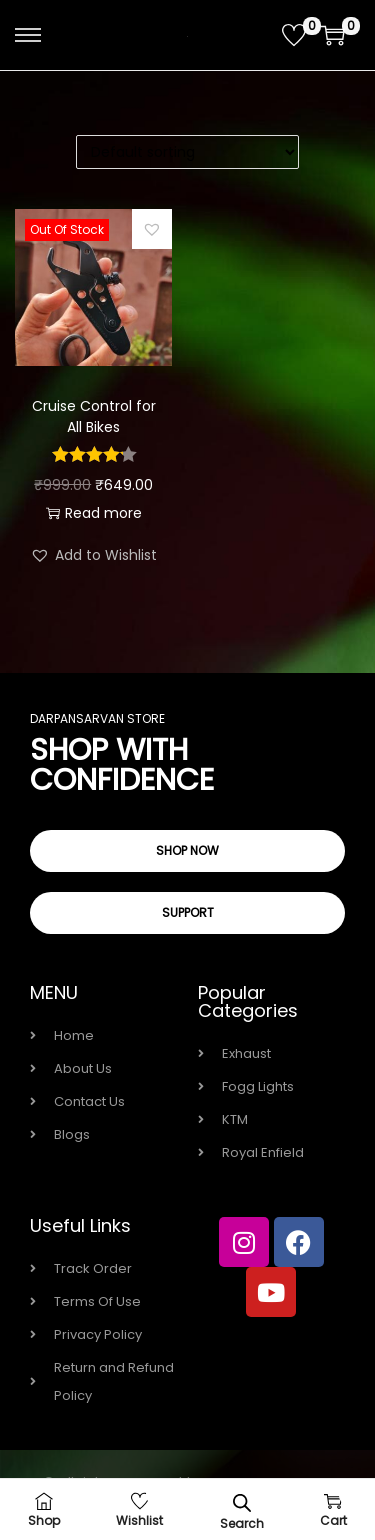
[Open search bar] (242, 1502)
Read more (94, 513)
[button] (152, 229)
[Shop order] (187, 152)
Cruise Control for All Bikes (94, 416)
